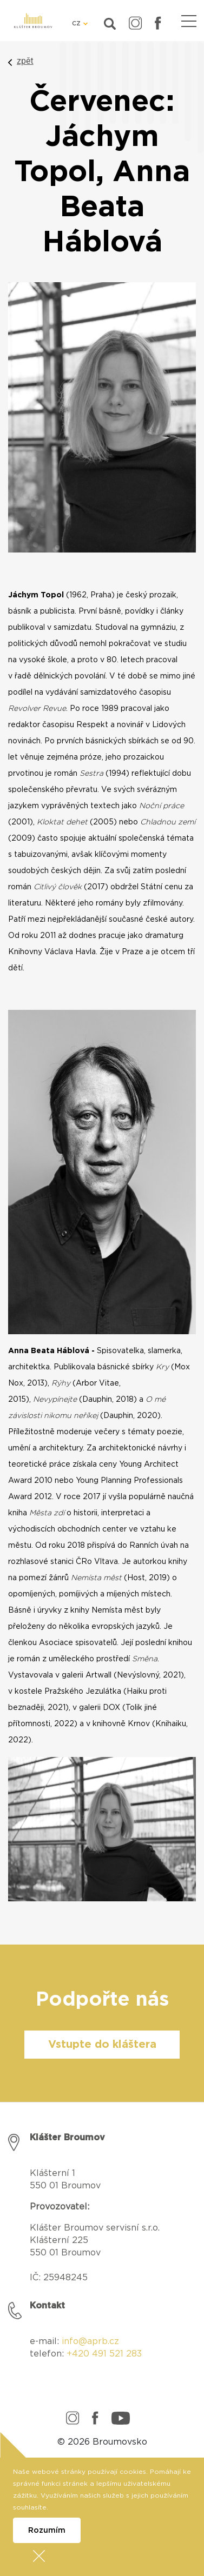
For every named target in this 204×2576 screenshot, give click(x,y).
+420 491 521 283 (104, 2353)
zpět (25, 61)
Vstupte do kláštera (102, 2044)
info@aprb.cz (90, 2341)
